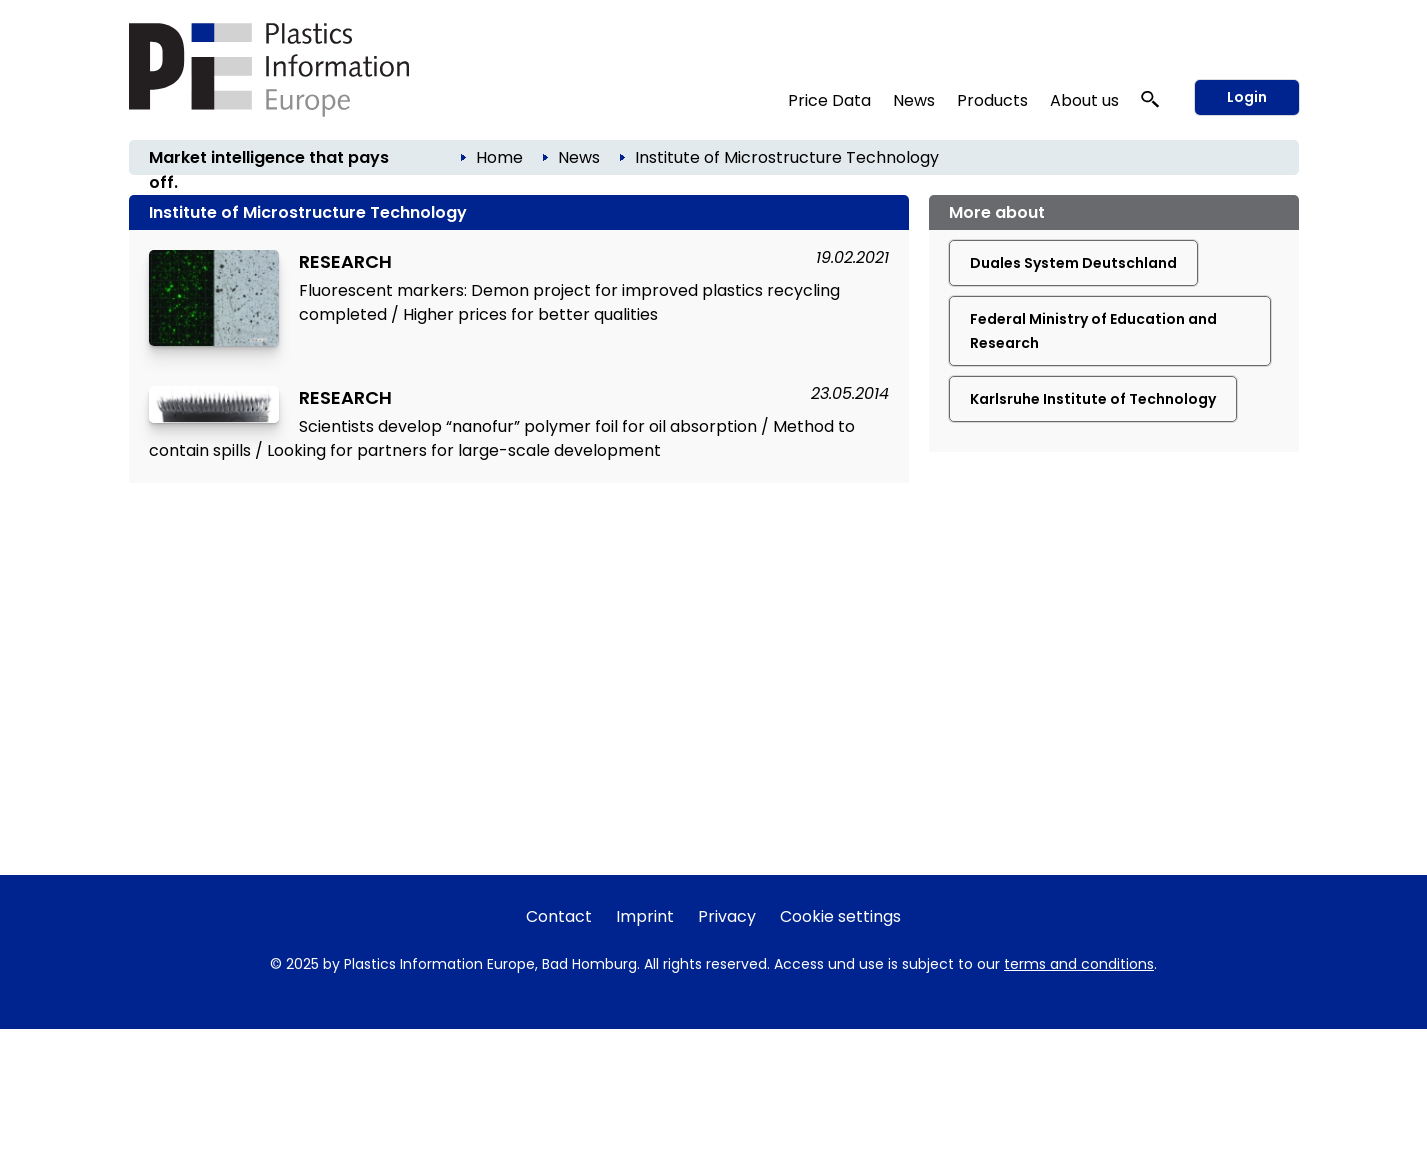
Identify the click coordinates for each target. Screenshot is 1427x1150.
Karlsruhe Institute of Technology (1093, 399)
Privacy (727, 916)
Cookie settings (840, 916)
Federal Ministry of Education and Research (1093, 331)
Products (992, 100)
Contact (559, 916)
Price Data (829, 100)
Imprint (645, 916)
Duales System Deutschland (1073, 263)
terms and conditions (1079, 964)
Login (1247, 97)
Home (499, 157)
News (914, 100)
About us (1084, 100)
